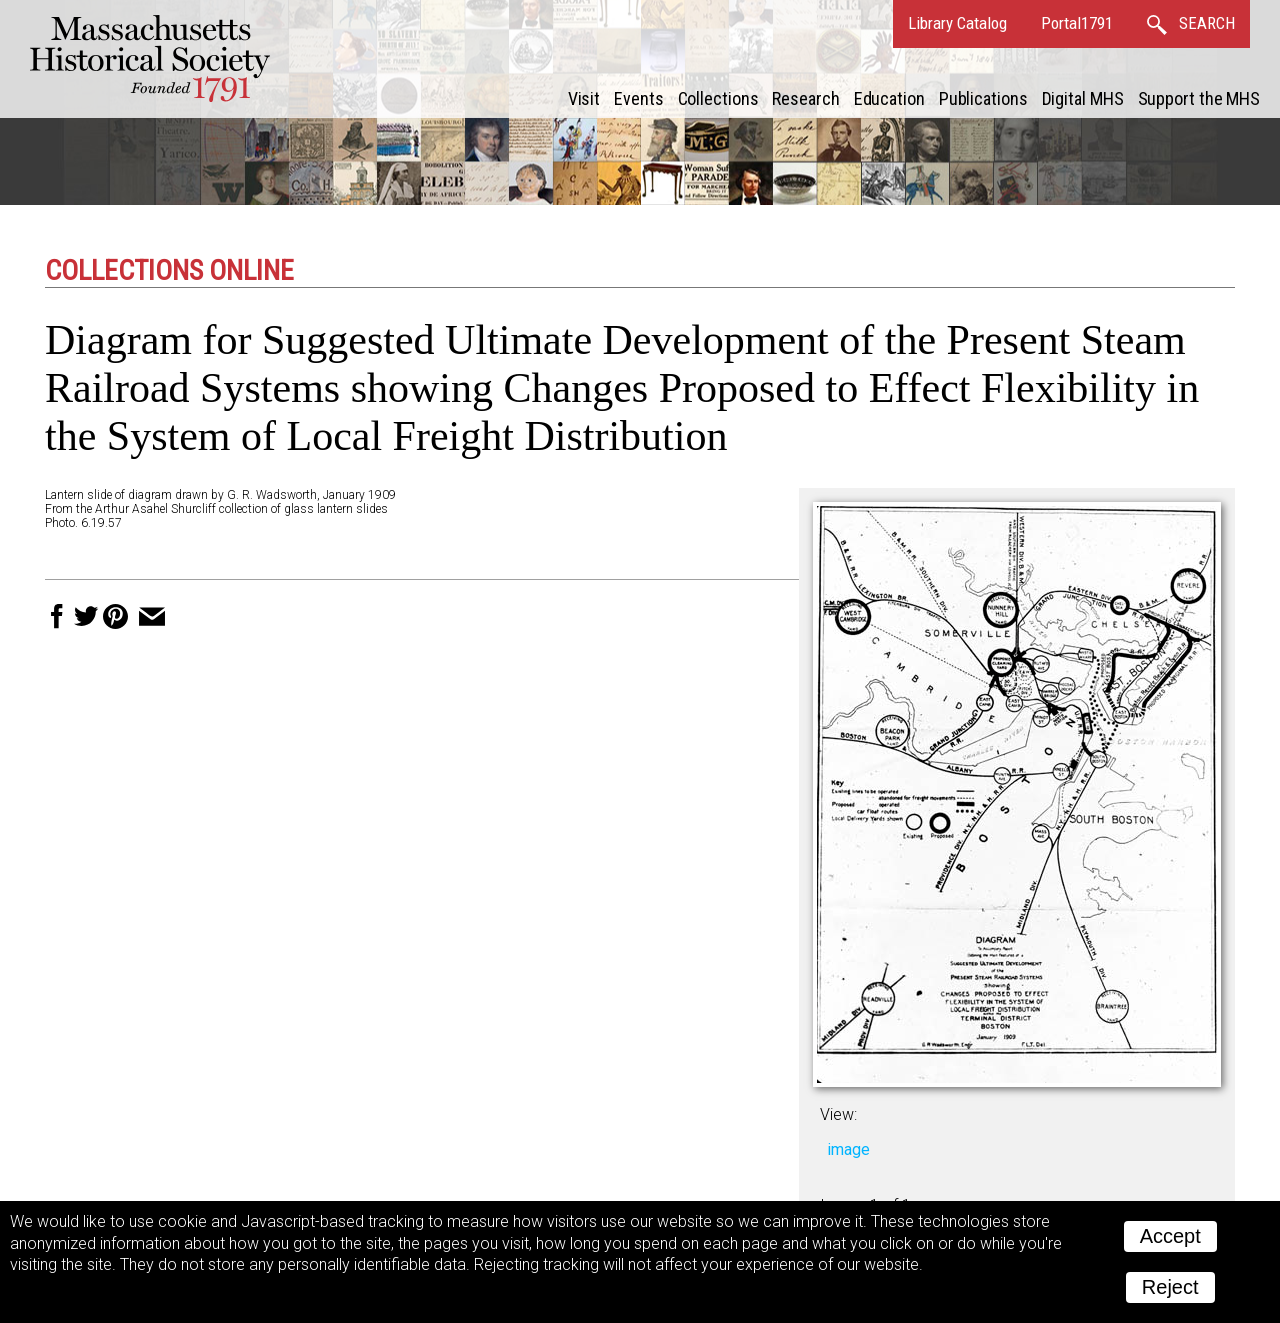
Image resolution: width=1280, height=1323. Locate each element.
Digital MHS (1083, 98)
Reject (1170, 1287)
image (848, 1149)
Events (638, 98)
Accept (1170, 1236)
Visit (584, 98)
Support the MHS (1199, 98)
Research (805, 98)
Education (889, 98)
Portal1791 (1077, 23)
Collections (718, 98)
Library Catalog (957, 23)
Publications (983, 98)
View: (838, 1114)
